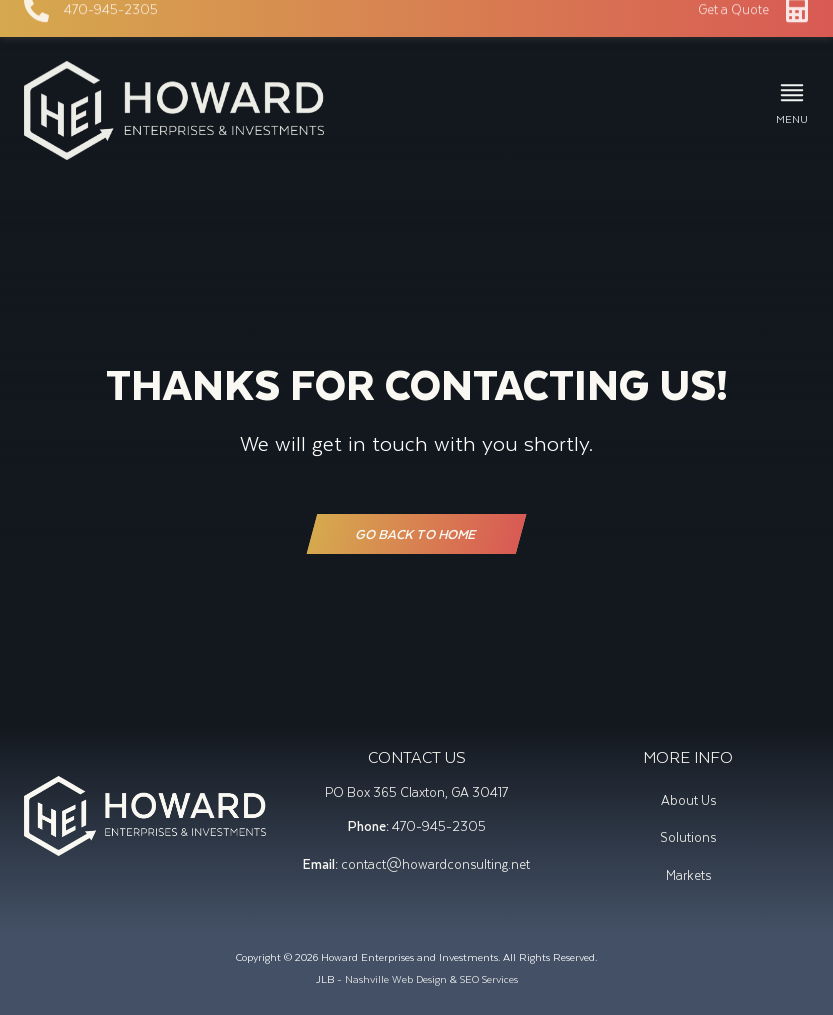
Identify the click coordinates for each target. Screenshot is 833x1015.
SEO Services (489, 978)
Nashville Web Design (396, 978)
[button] (791, 104)
